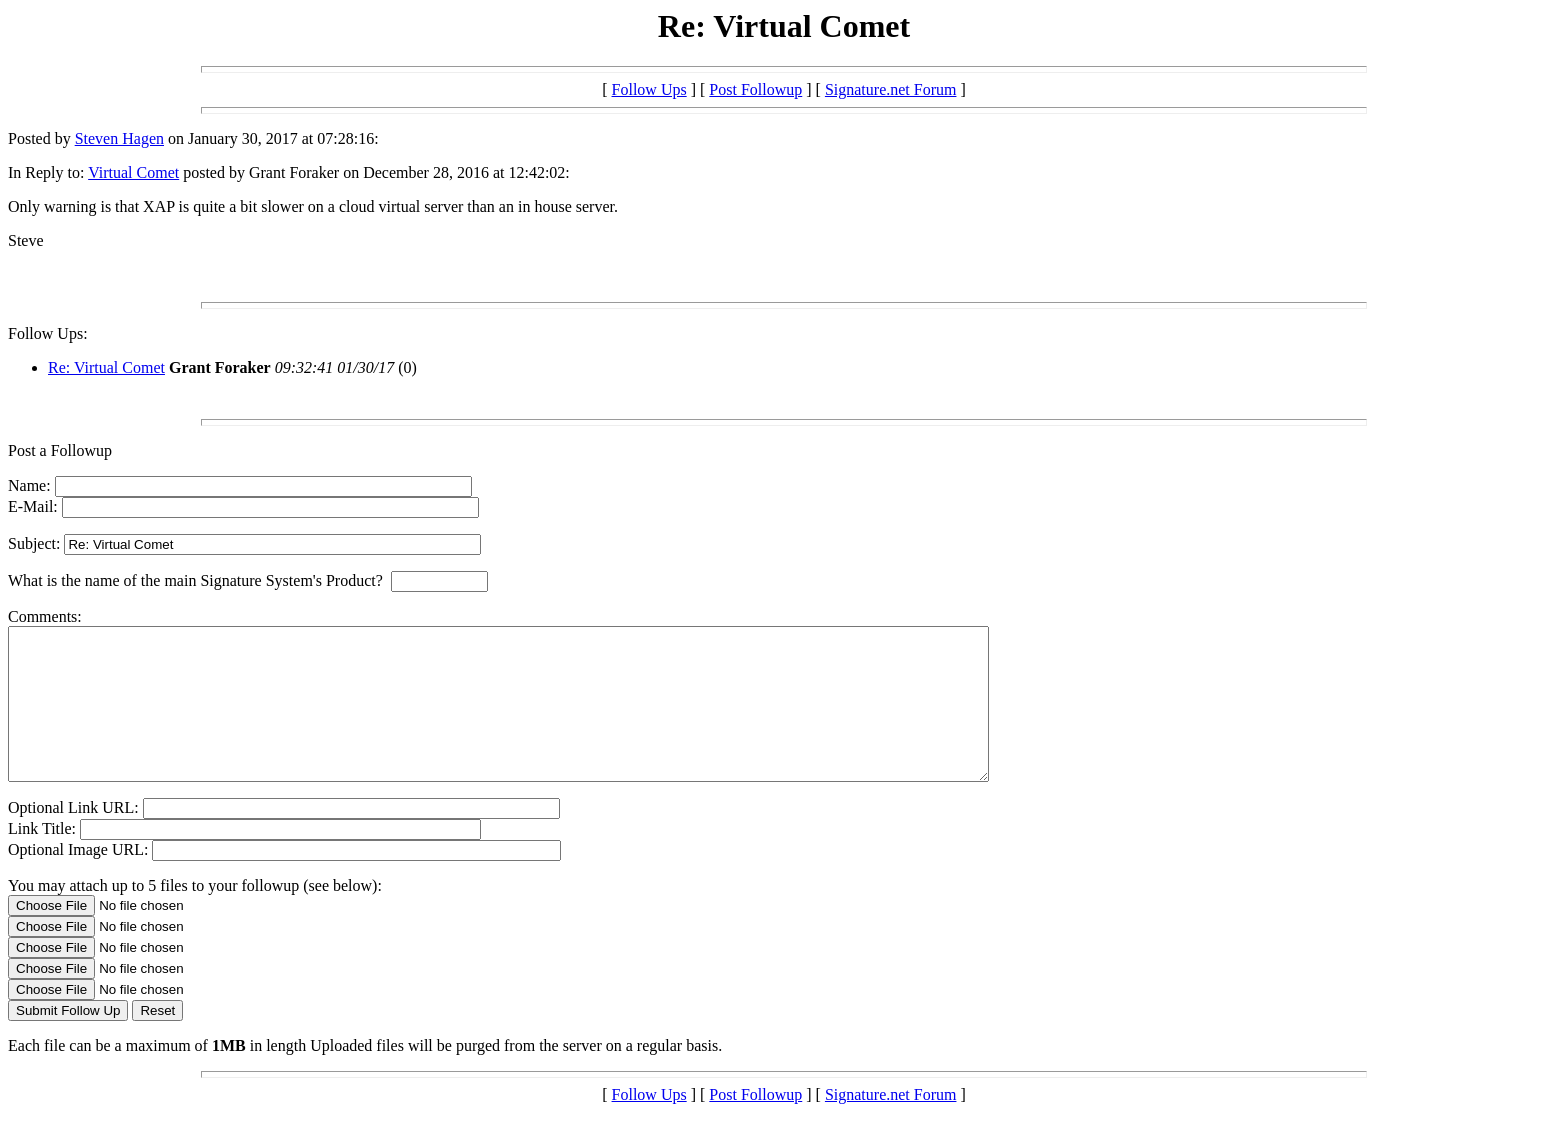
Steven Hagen (119, 138)
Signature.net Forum (891, 89)
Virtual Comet (133, 172)
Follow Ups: (48, 333)
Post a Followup (60, 450)
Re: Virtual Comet (106, 367)
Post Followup (755, 89)
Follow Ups (649, 89)
